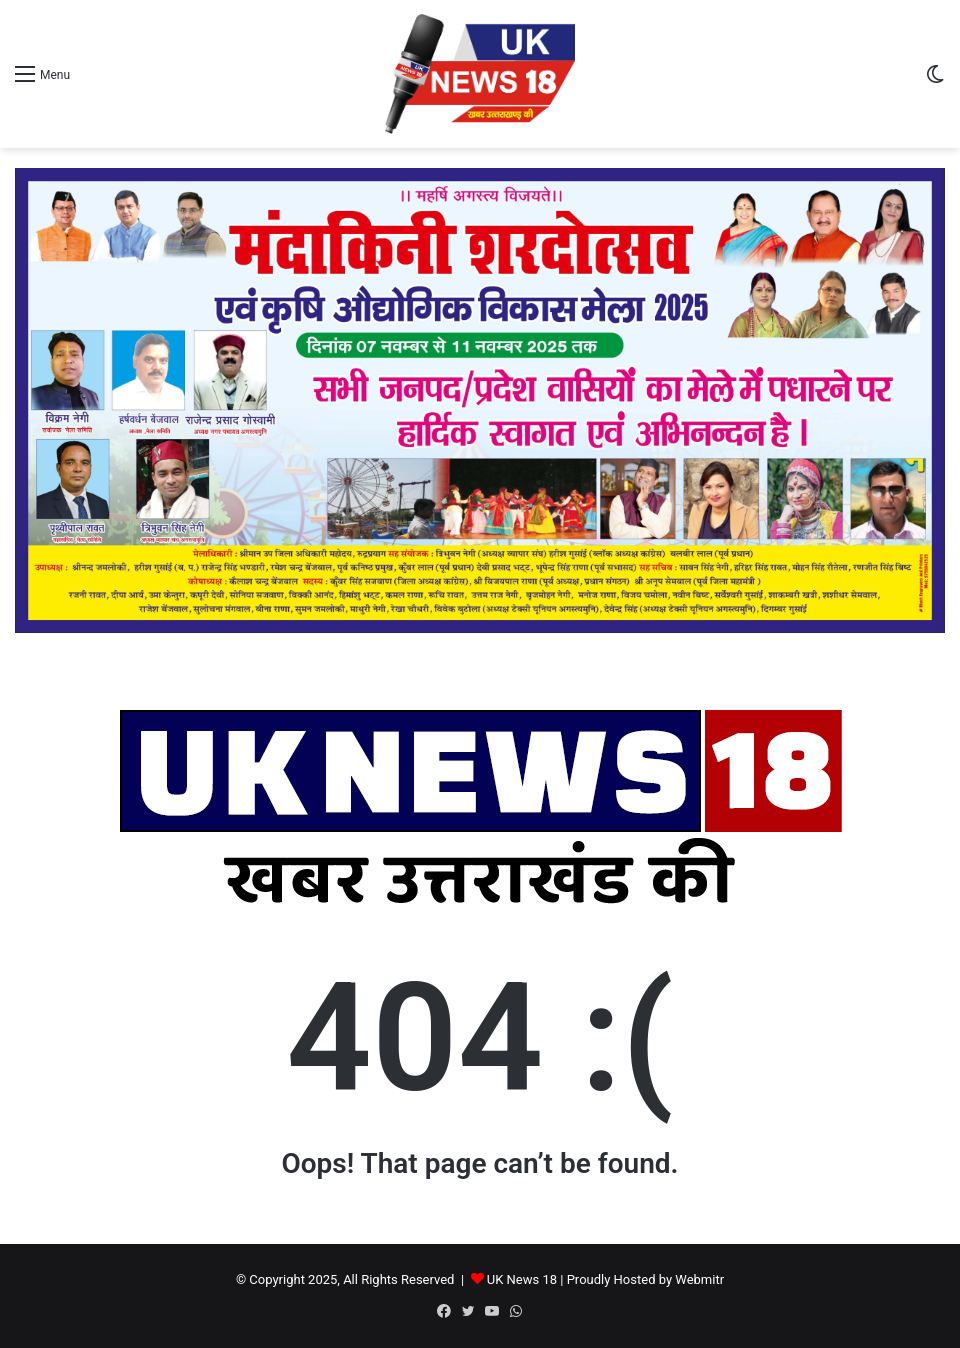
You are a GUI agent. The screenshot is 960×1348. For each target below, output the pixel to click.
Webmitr (699, 1279)
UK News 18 (522, 1279)
